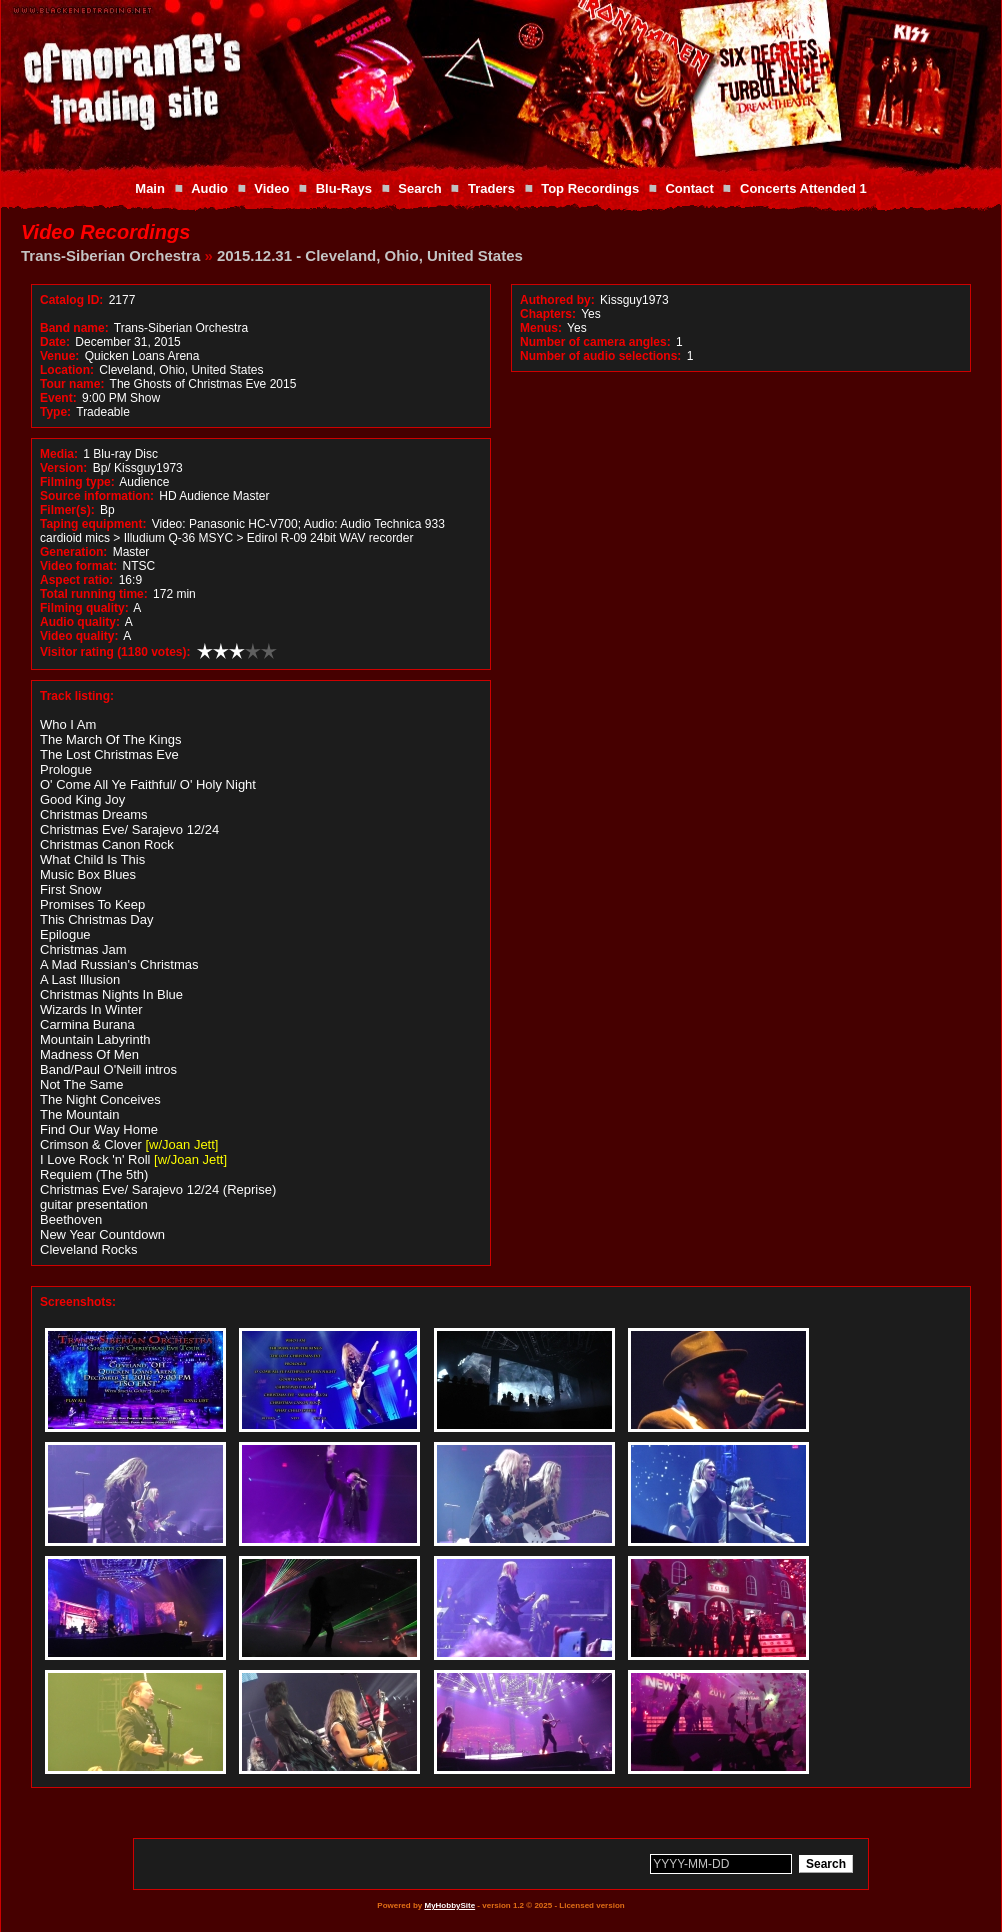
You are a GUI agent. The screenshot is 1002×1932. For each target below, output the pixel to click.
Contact (689, 188)
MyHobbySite (449, 1905)
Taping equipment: (93, 524)
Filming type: (77, 482)
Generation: (73, 552)
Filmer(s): (67, 510)
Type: (55, 412)
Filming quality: (84, 608)
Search (419, 188)
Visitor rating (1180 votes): (115, 652)
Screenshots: (78, 1302)
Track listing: (77, 696)
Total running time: (94, 594)
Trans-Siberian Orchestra (110, 255)
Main (150, 188)
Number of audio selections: (600, 356)
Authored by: (557, 300)
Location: (67, 370)
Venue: (59, 356)
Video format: (78, 566)
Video (271, 188)
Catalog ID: (71, 300)
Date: (55, 342)
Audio (209, 188)
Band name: (74, 328)
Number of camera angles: (595, 342)
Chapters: (548, 314)
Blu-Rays (344, 188)
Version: (63, 468)
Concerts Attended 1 (803, 188)
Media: (59, 454)
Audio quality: (80, 622)
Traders (491, 188)
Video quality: (79, 636)
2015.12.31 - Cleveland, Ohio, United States (370, 255)
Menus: (541, 328)
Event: (58, 398)
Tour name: (72, 384)
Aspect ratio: (76, 580)
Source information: (97, 496)
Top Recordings (590, 188)
